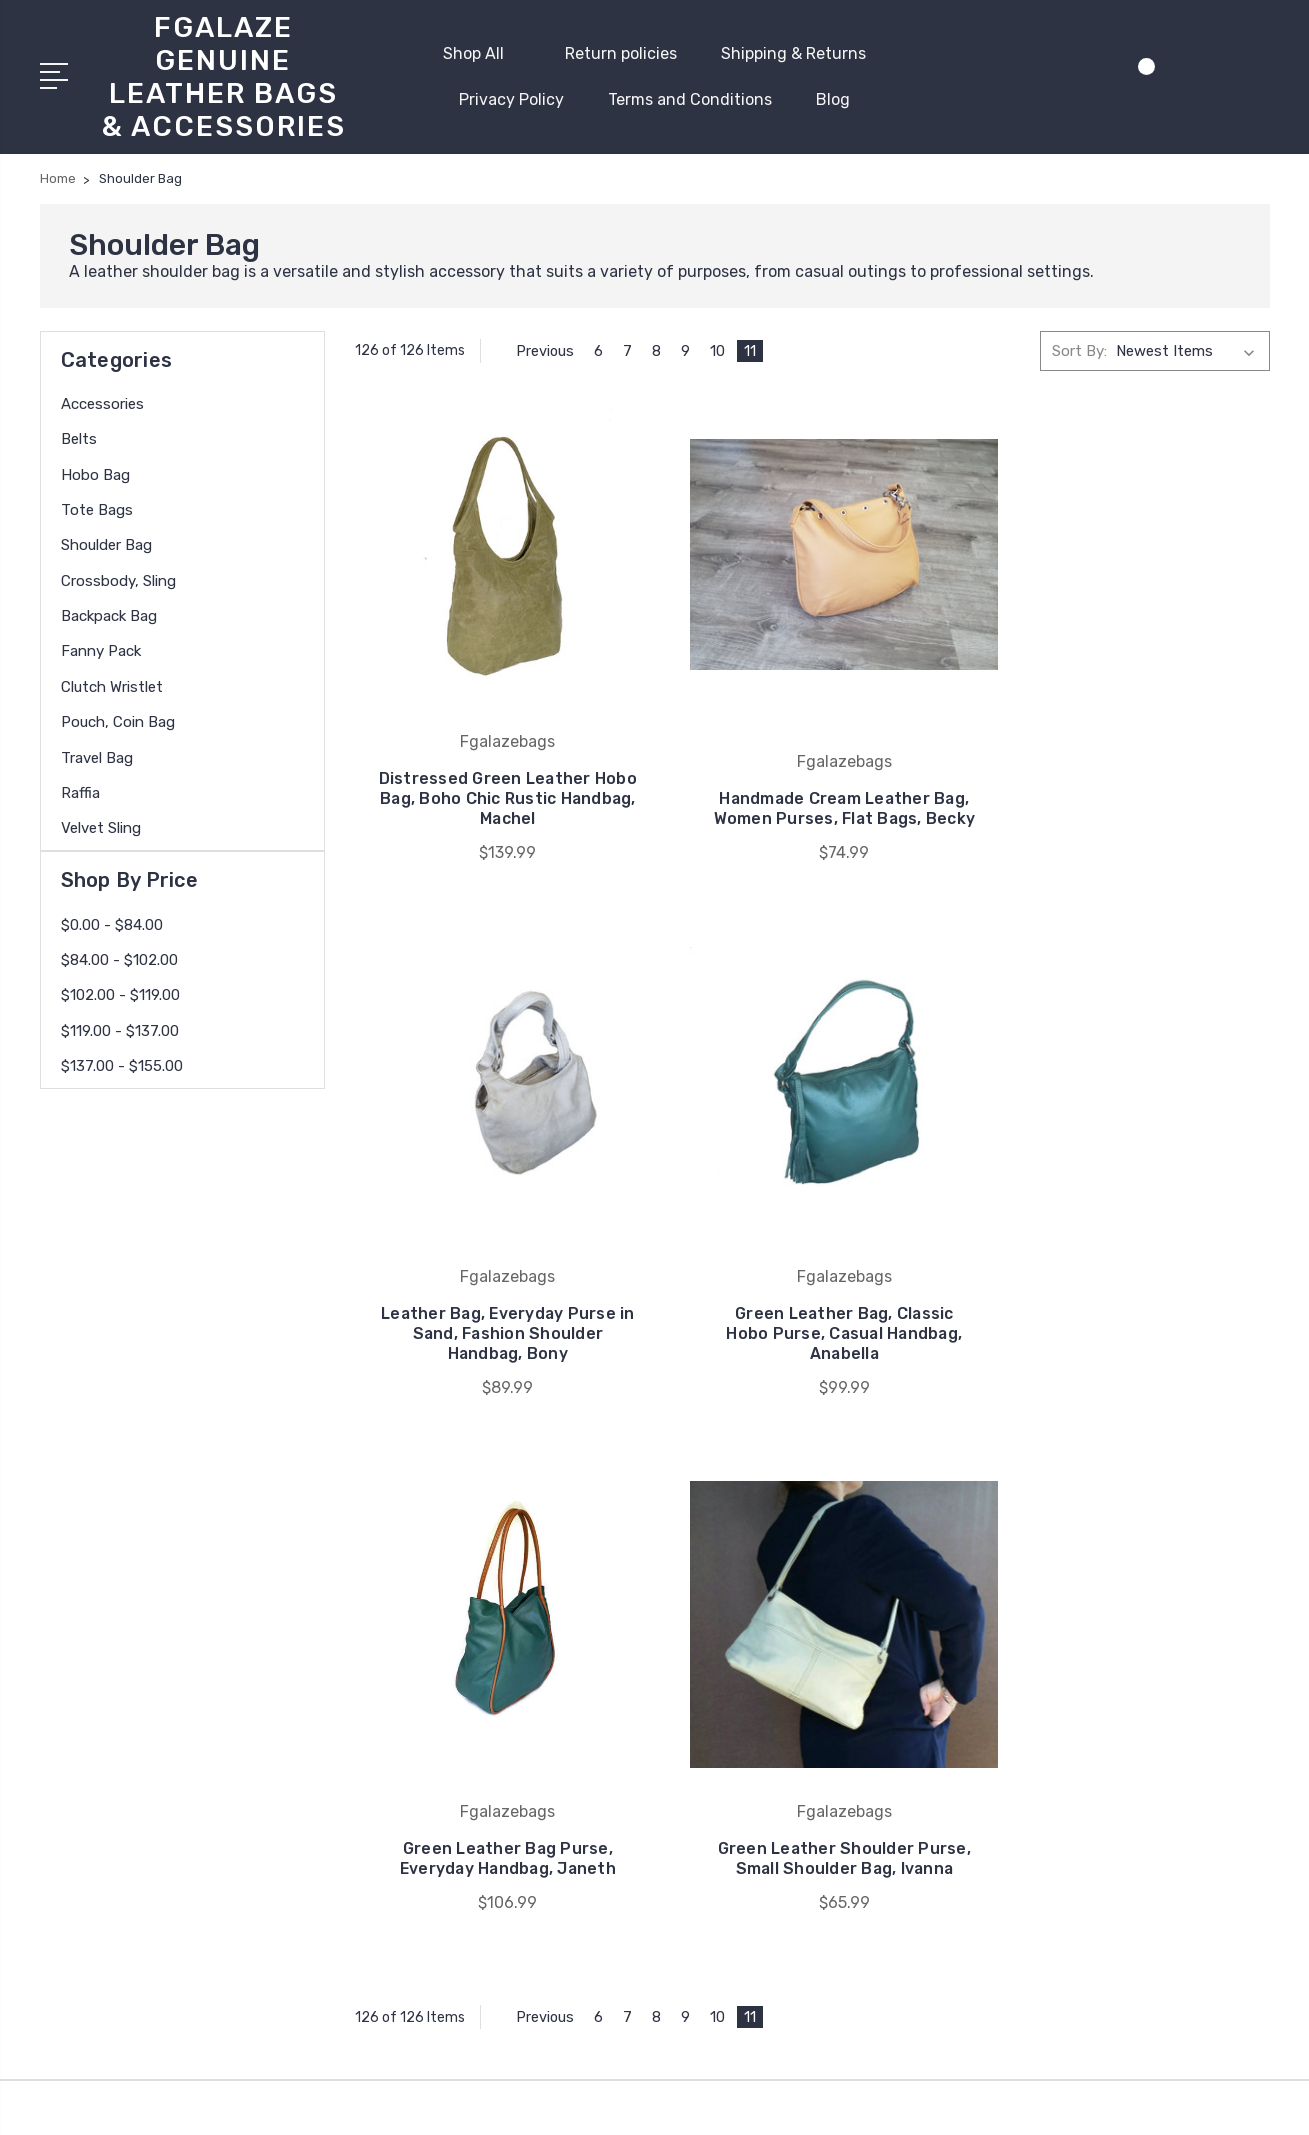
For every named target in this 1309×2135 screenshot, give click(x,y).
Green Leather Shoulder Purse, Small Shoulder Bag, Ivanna (1127, 1284)
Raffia (80, 791)
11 (752, 348)
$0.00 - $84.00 (112, 923)
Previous (536, 348)
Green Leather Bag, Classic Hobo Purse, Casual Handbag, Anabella (497, 1284)
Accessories (102, 402)
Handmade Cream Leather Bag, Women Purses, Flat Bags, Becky (812, 772)
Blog (833, 98)
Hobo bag (95, 473)
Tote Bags (97, 508)
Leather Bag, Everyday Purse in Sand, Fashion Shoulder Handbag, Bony (1127, 772)
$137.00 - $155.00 (122, 1064)
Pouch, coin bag (118, 720)
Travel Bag (97, 755)
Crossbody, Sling (118, 579)
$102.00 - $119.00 (120, 993)
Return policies (621, 52)
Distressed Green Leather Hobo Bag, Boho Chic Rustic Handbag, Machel (497, 772)
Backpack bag (109, 614)
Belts (79, 437)
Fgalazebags (764, 1621)
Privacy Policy (511, 98)
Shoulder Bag (106, 543)
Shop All (482, 52)
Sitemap (621, 2100)
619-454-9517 (119, 1735)
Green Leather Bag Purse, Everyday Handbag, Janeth (811, 1294)
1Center (1244, 2100)
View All (749, 1651)
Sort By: (1079, 348)
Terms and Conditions (690, 98)
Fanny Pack (101, 649)
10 (719, 348)
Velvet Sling (101, 826)
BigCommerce (528, 2100)
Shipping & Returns (793, 52)
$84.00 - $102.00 (119, 958)
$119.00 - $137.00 (120, 1029)
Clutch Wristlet (112, 685)
